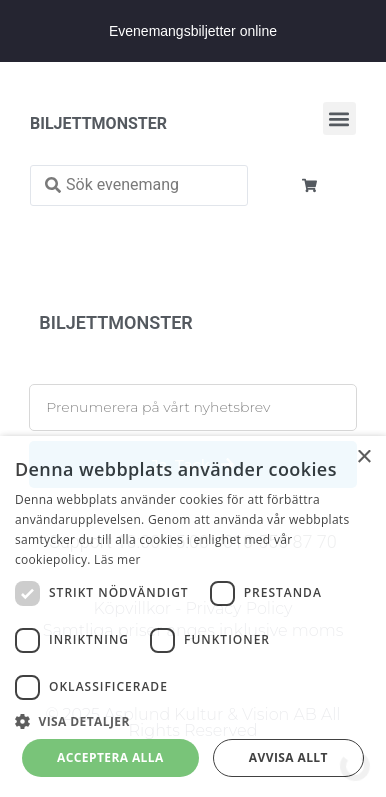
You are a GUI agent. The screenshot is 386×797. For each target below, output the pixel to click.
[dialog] (193, 616)
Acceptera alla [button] (110, 757)
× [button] (363, 457)
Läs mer (117, 559)
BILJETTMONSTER (98, 123)
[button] (339, 118)
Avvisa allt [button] (288, 757)
